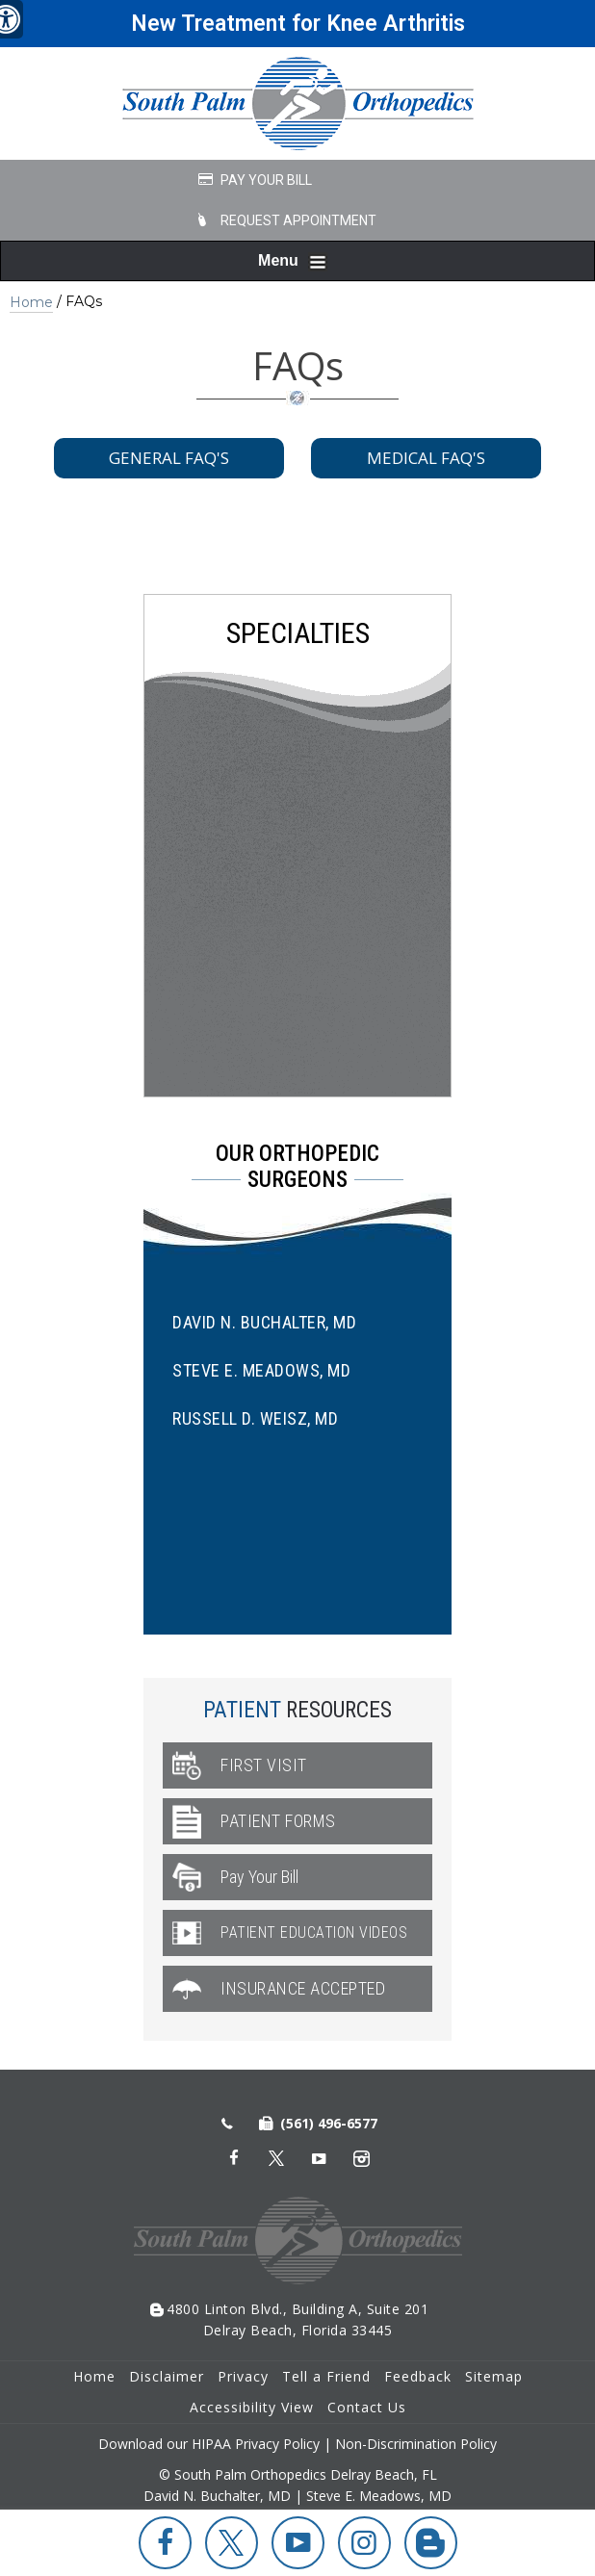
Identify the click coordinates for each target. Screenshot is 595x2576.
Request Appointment (298, 220)
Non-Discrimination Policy (416, 2443)
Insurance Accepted (302, 1988)
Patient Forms (278, 1821)
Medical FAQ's (426, 458)
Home (31, 302)
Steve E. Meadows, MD (261, 1370)
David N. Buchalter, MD (264, 1322)
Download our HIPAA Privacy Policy (209, 2443)
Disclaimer (166, 2376)
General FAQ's (169, 458)
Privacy (243, 2376)
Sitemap (494, 2376)
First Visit (263, 1765)
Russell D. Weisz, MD (255, 1418)
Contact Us (366, 2407)
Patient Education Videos (313, 1932)
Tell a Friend (326, 2376)
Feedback (418, 2376)
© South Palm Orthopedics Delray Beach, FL (298, 2474)
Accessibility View (252, 2407)
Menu (292, 261)
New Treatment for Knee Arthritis (298, 24)
